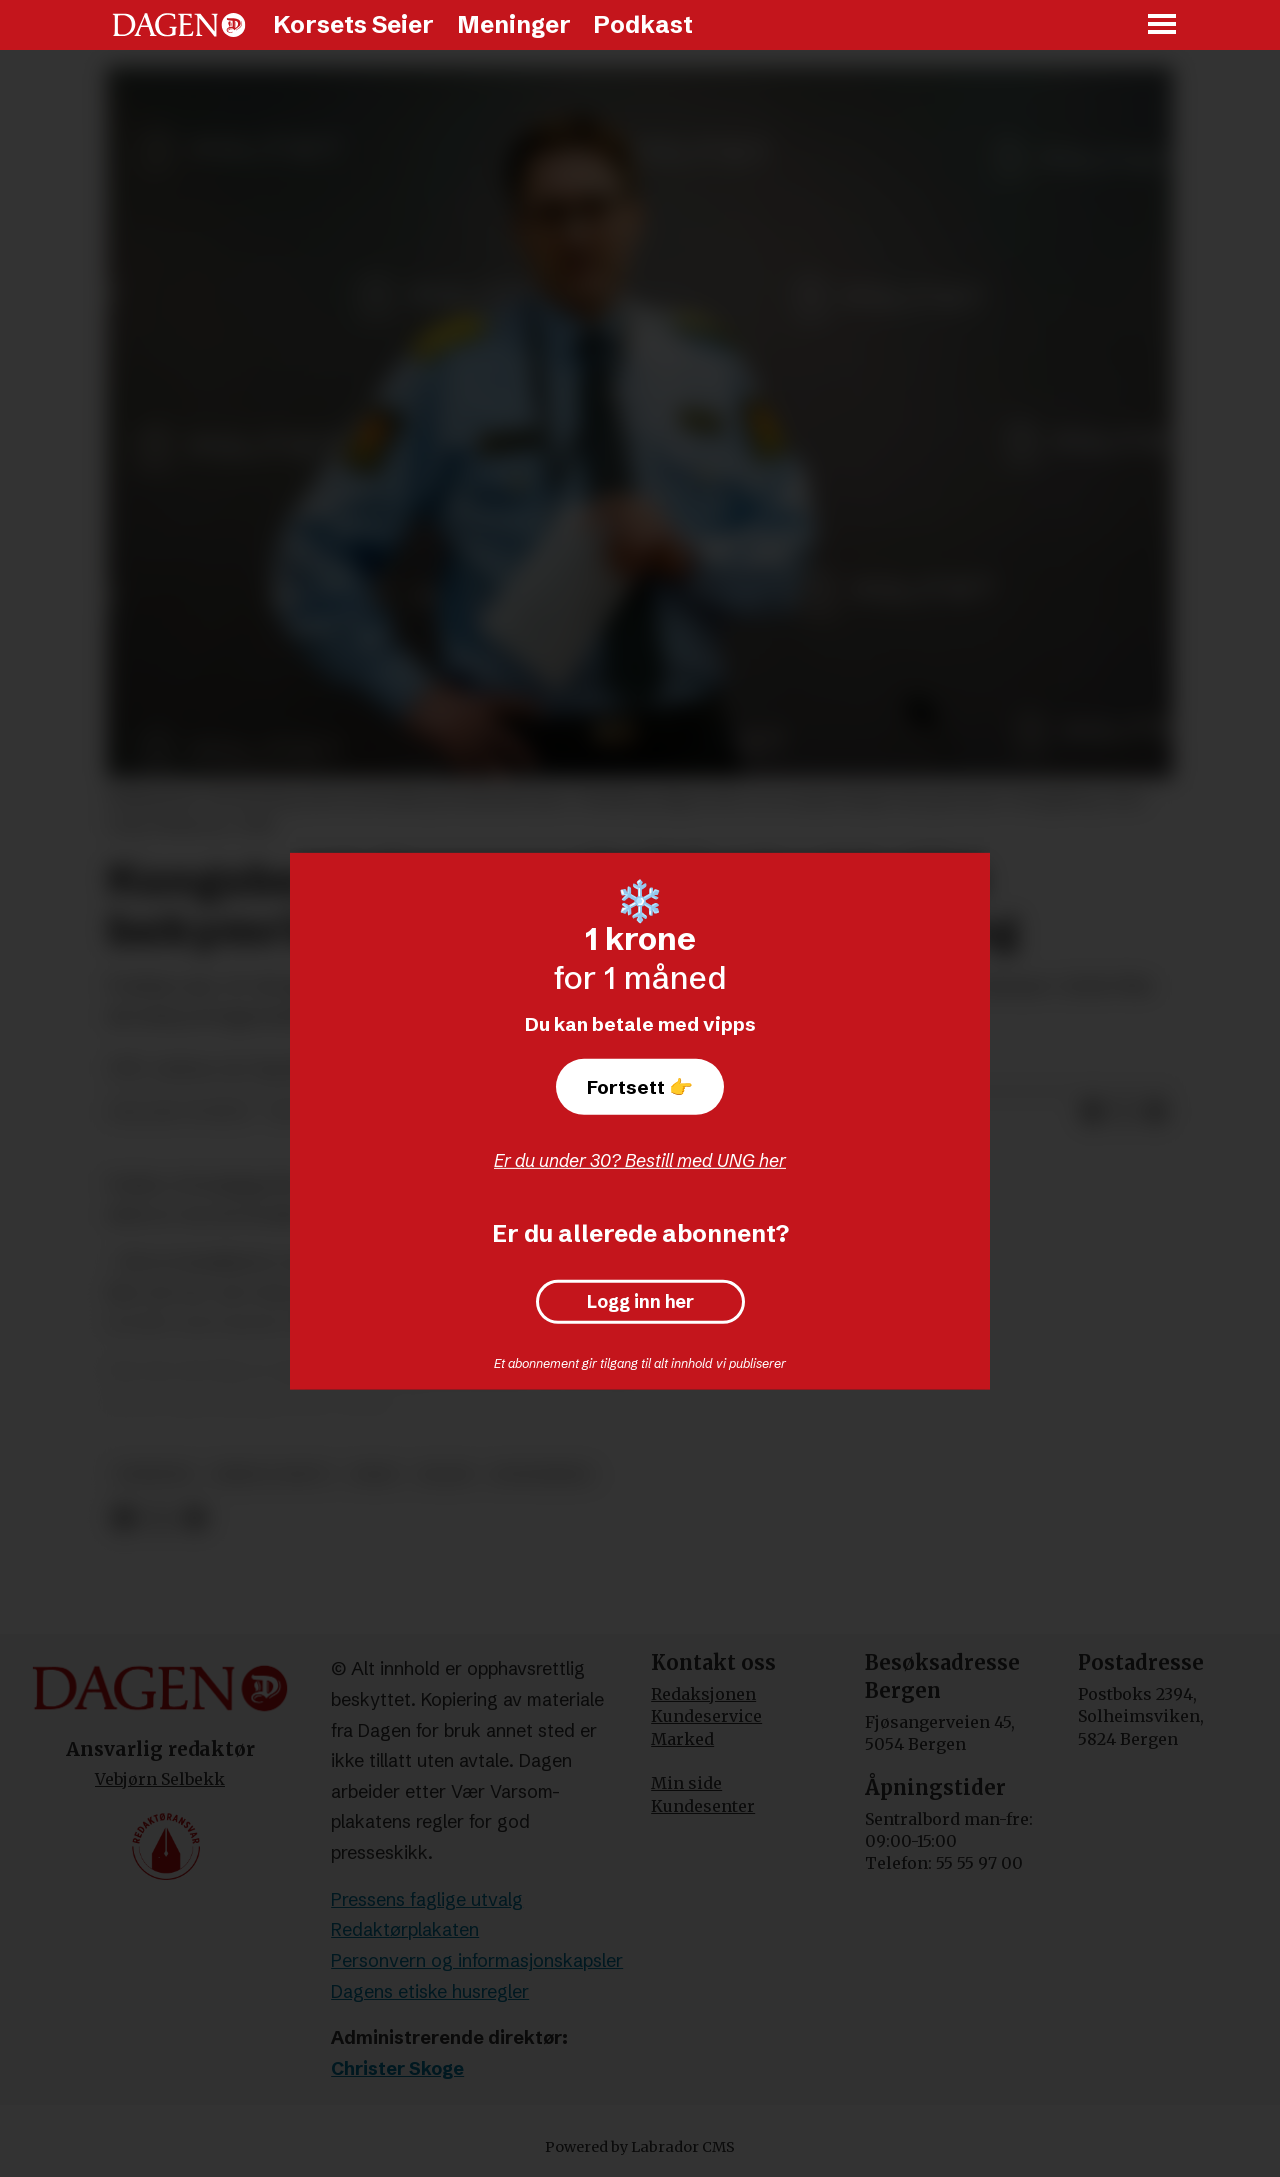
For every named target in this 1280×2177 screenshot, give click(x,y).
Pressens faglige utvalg (427, 1899)
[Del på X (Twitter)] (1124, 1113)
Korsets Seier (353, 24)
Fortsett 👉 (640, 1087)
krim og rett (273, 1474)
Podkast (643, 24)
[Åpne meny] (1163, 25)
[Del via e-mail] (1156, 1113)
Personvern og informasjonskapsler (477, 1960)
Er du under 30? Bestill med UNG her (640, 1160)
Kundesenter (703, 1806)
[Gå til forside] (179, 25)
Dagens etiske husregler (430, 1991)
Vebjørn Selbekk (160, 1779)
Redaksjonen (703, 1694)
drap (375, 1474)
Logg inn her (640, 1302)
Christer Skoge (397, 2068)
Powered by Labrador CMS (640, 2147)
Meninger (514, 24)
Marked (682, 1739)
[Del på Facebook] (1092, 1113)
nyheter (154, 1474)
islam (445, 1474)
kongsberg (542, 1474)
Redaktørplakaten (405, 1929)
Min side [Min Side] (686, 1783)
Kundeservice (706, 1716)
